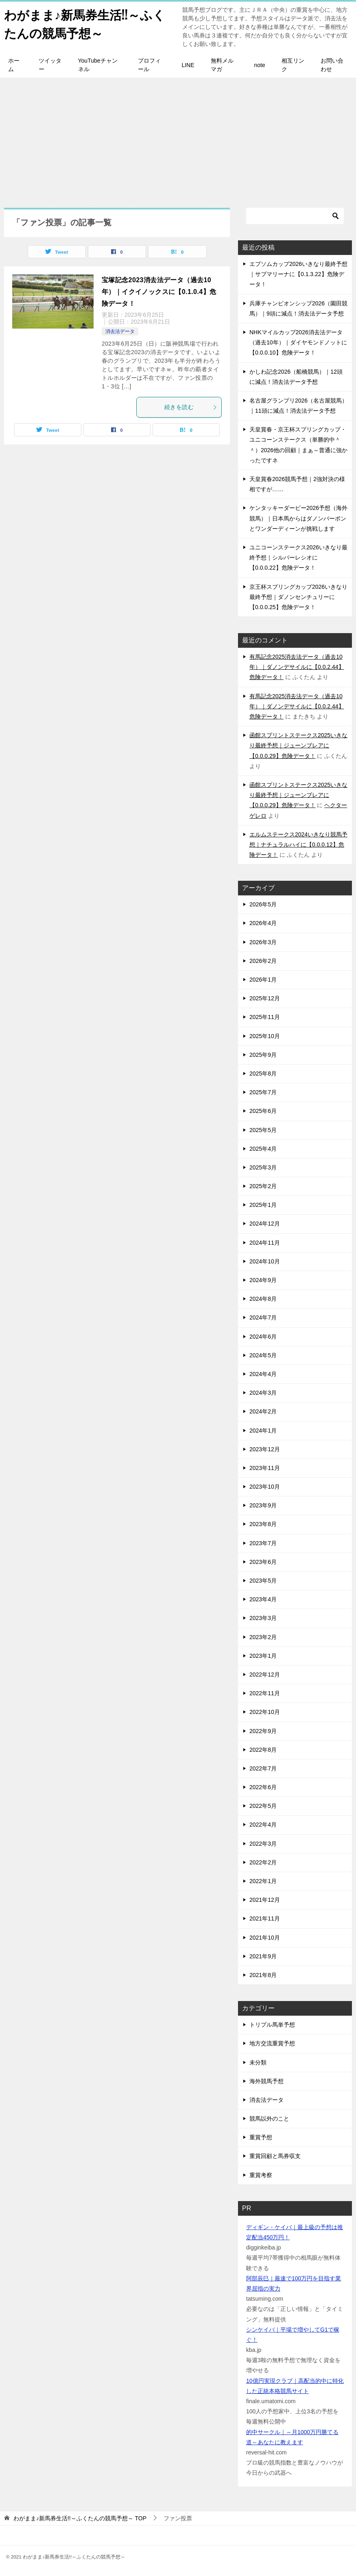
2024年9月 (263, 1280)
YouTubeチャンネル (98, 64)
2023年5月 (263, 1580)
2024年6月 (263, 1336)
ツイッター (50, 64)
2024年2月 (263, 1411)
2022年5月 (263, 1806)
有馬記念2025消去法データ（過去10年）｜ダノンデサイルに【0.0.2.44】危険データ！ (296, 666)
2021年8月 (263, 1975)
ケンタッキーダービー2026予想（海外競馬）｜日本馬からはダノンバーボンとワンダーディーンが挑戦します (298, 518)
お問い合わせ (332, 64)
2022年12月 (264, 1674)
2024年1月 (263, 1430)
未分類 (257, 2062)
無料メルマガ (222, 64)
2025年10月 (264, 1036)
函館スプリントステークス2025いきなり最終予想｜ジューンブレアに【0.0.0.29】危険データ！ (298, 745)
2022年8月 (263, 1749)
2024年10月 (264, 1261)
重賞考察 (260, 2175)
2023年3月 (263, 1618)
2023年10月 (264, 1486)
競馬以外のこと (269, 2118)
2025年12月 (264, 998)
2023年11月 (264, 1468)
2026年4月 (263, 923)
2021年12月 (264, 1900)
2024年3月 (263, 1392)
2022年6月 (263, 1787)
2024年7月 (263, 1317)
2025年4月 (263, 1148)
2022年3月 (263, 1843)
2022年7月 (263, 1768)
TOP (79, 2518)
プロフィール (149, 64)
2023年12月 (264, 1449)
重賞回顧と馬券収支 (275, 2156)
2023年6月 (263, 1562)
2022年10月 (264, 1712)
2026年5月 (263, 904)
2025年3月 (263, 1167)
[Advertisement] (178, 139)
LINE (187, 65)
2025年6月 (263, 1111)
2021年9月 (263, 1956)
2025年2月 (263, 1186)
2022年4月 (263, 1824)
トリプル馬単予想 (272, 2024)
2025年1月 (263, 1205)
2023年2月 (263, 1637)
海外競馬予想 (266, 2081)
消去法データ (120, 331)
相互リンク (293, 64)
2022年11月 (264, 1693)
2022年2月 (263, 1862)
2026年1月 (263, 979)
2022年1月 (263, 1881)
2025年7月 (263, 1092)
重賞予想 (260, 2137)
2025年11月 (264, 1017)
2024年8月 (263, 1299)
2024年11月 (264, 1242)
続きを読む (190, 407)
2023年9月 (263, 1505)
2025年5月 (263, 1130)
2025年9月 (263, 1055)
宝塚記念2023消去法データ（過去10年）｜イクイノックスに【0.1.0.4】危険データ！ (159, 292)
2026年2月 (263, 961)
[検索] (295, 216)
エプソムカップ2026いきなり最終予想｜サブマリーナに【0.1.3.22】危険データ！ (298, 274)
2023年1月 (263, 1656)
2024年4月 (263, 1374)
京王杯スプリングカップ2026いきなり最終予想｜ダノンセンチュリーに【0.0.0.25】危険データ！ (298, 597)
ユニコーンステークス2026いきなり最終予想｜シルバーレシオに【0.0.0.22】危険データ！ (298, 557)
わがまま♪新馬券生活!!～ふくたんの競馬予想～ (84, 23)
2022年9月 (263, 1731)
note (259, 65)
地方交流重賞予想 (272, 2043)
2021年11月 (264, 1918)
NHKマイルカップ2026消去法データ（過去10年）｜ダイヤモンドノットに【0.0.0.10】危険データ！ (298, 342)
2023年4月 (263, 1599)
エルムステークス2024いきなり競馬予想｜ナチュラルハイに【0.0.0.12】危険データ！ (298, 844)
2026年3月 (263, 942)
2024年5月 (263, 1355)
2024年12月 (264, 1223)
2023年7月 (263, 1543)
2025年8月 (263, 1073)
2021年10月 (264, 1937)
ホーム (14, 64)
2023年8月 (263, 1524)
